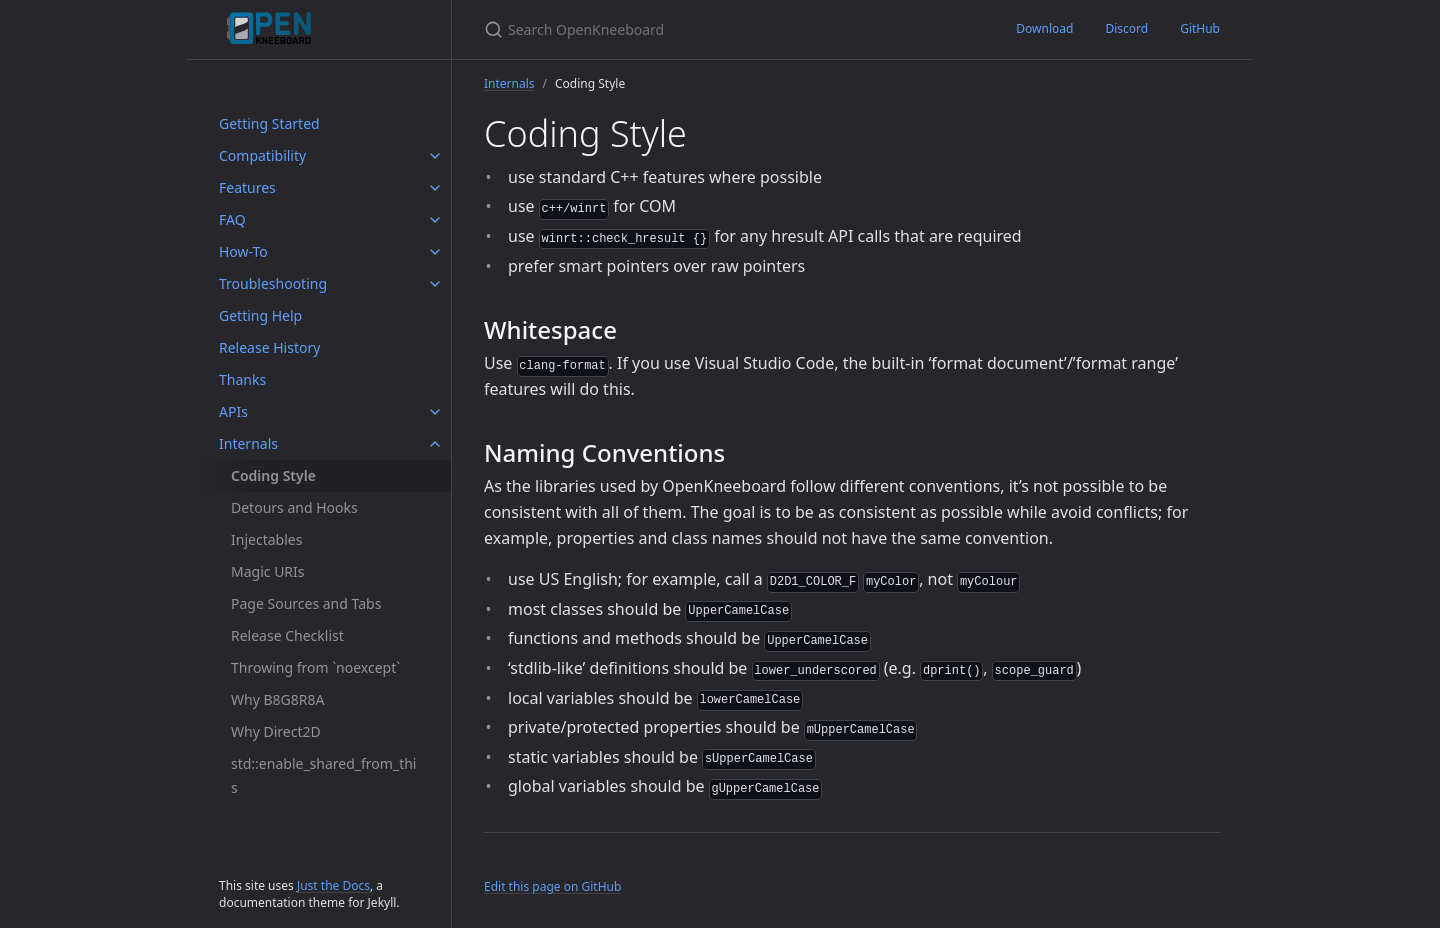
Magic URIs (268, 571)
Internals (248, 443)
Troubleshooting (273, 283)
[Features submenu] (435, 188)
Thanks (242, 379)
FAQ (232, 219)
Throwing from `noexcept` (315, 667)
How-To (243, 251)
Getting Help (260, 315)
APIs (233, 411)
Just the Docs (333, 885)
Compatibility (262, 155)
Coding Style (273, 475)
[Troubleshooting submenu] (435, 284)
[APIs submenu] (435, 412)
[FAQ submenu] (435, 220)
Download (1044, 28)
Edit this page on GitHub (552, 886)
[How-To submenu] (435, 252)
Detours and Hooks (294, 507)
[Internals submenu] (435, 444)
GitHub (1200, 28)
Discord (1126, 28)
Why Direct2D (276, 731)
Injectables (266, 539)
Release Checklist (287, 635)
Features (247, 187)
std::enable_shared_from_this (323, 775)
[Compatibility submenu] (435, 156)
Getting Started (269, 123)
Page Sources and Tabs (306, 603)
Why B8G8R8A (277, 699)
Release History (269, 347)
